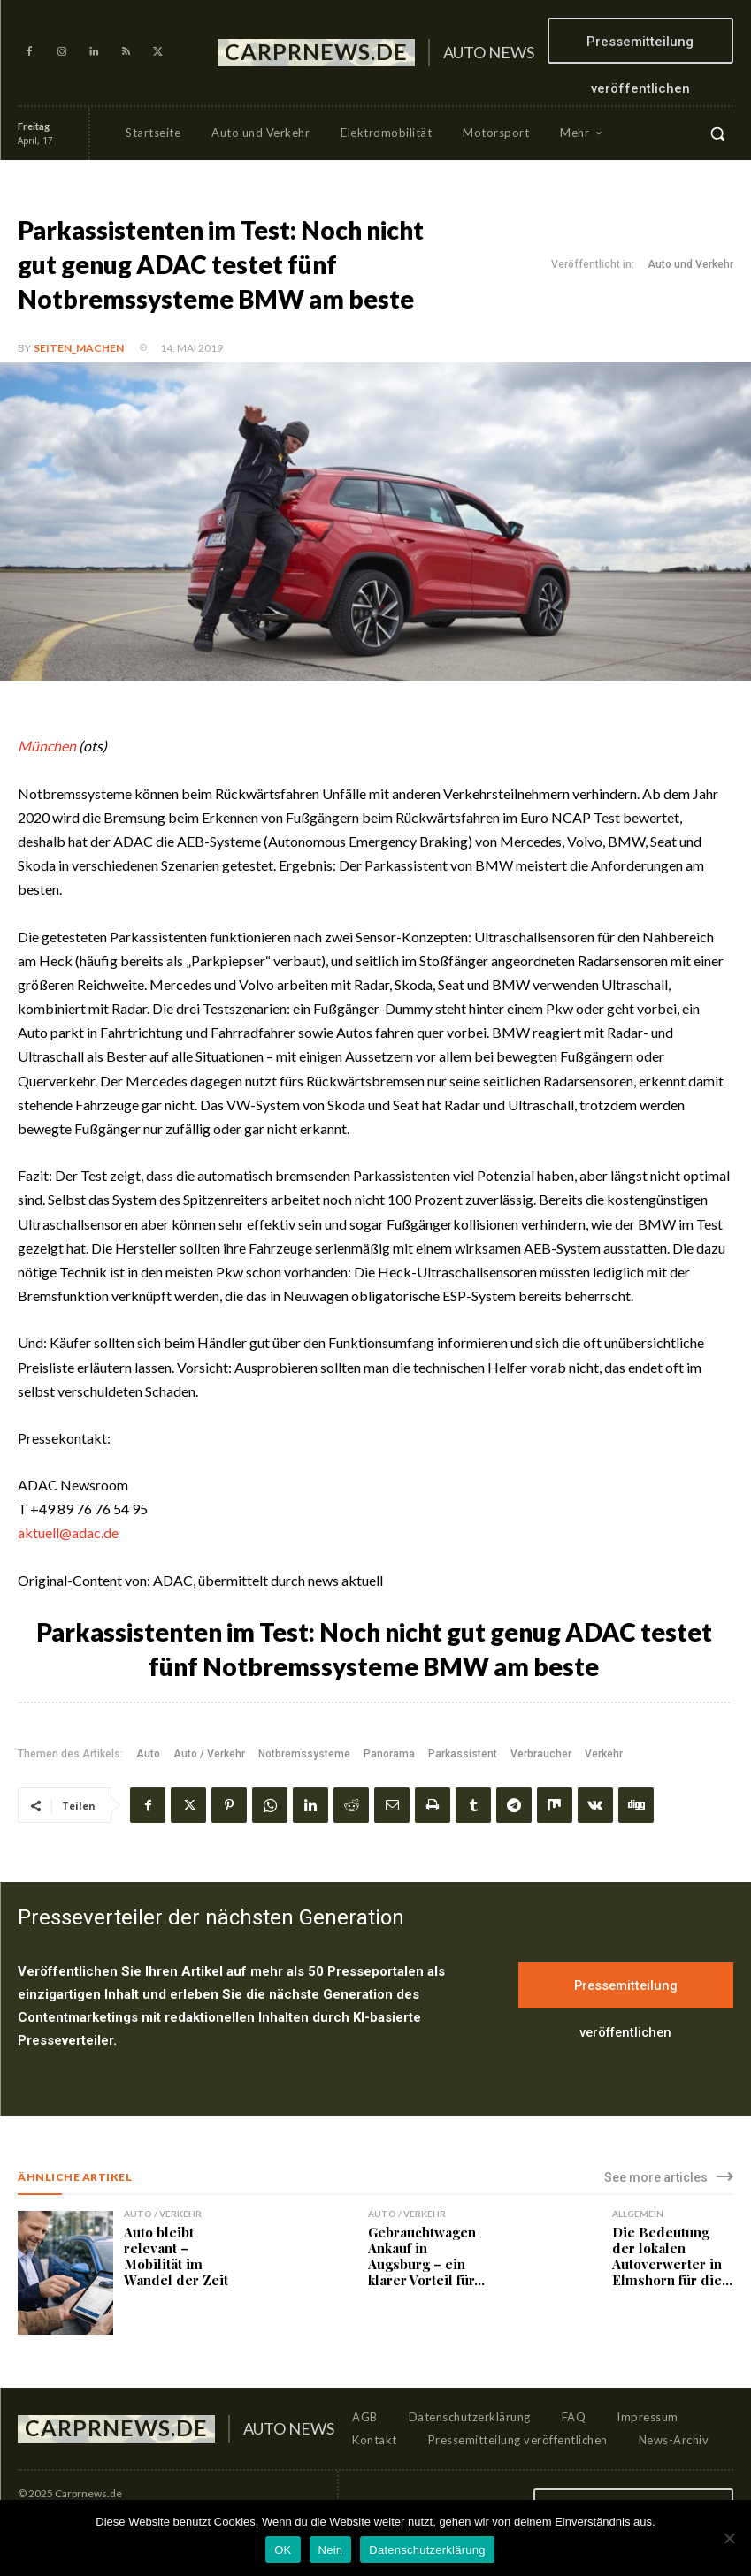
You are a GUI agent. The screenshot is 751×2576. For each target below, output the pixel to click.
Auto (148, 1754)
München (47, 745)
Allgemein (637, 2213)
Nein (330, 2550)
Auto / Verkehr (209, 1754)
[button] (717, 133)
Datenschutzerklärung (427, 2550)
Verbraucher (540, 1754)
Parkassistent (462, 1754)
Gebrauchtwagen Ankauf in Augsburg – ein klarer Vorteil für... (426, 2256)
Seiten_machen (79, 347)
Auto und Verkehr (690, 264)
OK (282, 2550)
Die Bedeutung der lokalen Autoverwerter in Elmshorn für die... (672, 2256)
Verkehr (604, 1754)
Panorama (389, 1754)
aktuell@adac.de (68, 1532)
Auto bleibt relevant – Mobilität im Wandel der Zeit (176, 2256)
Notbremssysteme (304, 1754)
